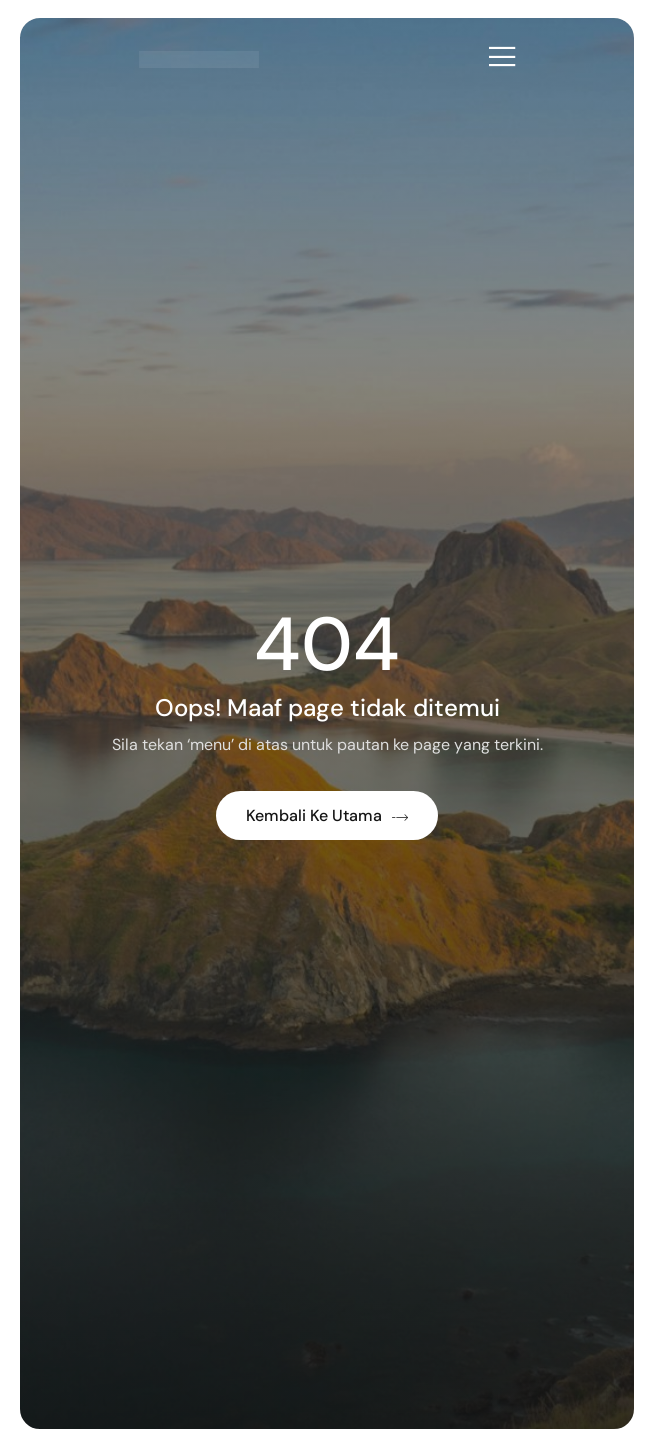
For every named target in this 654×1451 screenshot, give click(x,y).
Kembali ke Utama (327, 815)
